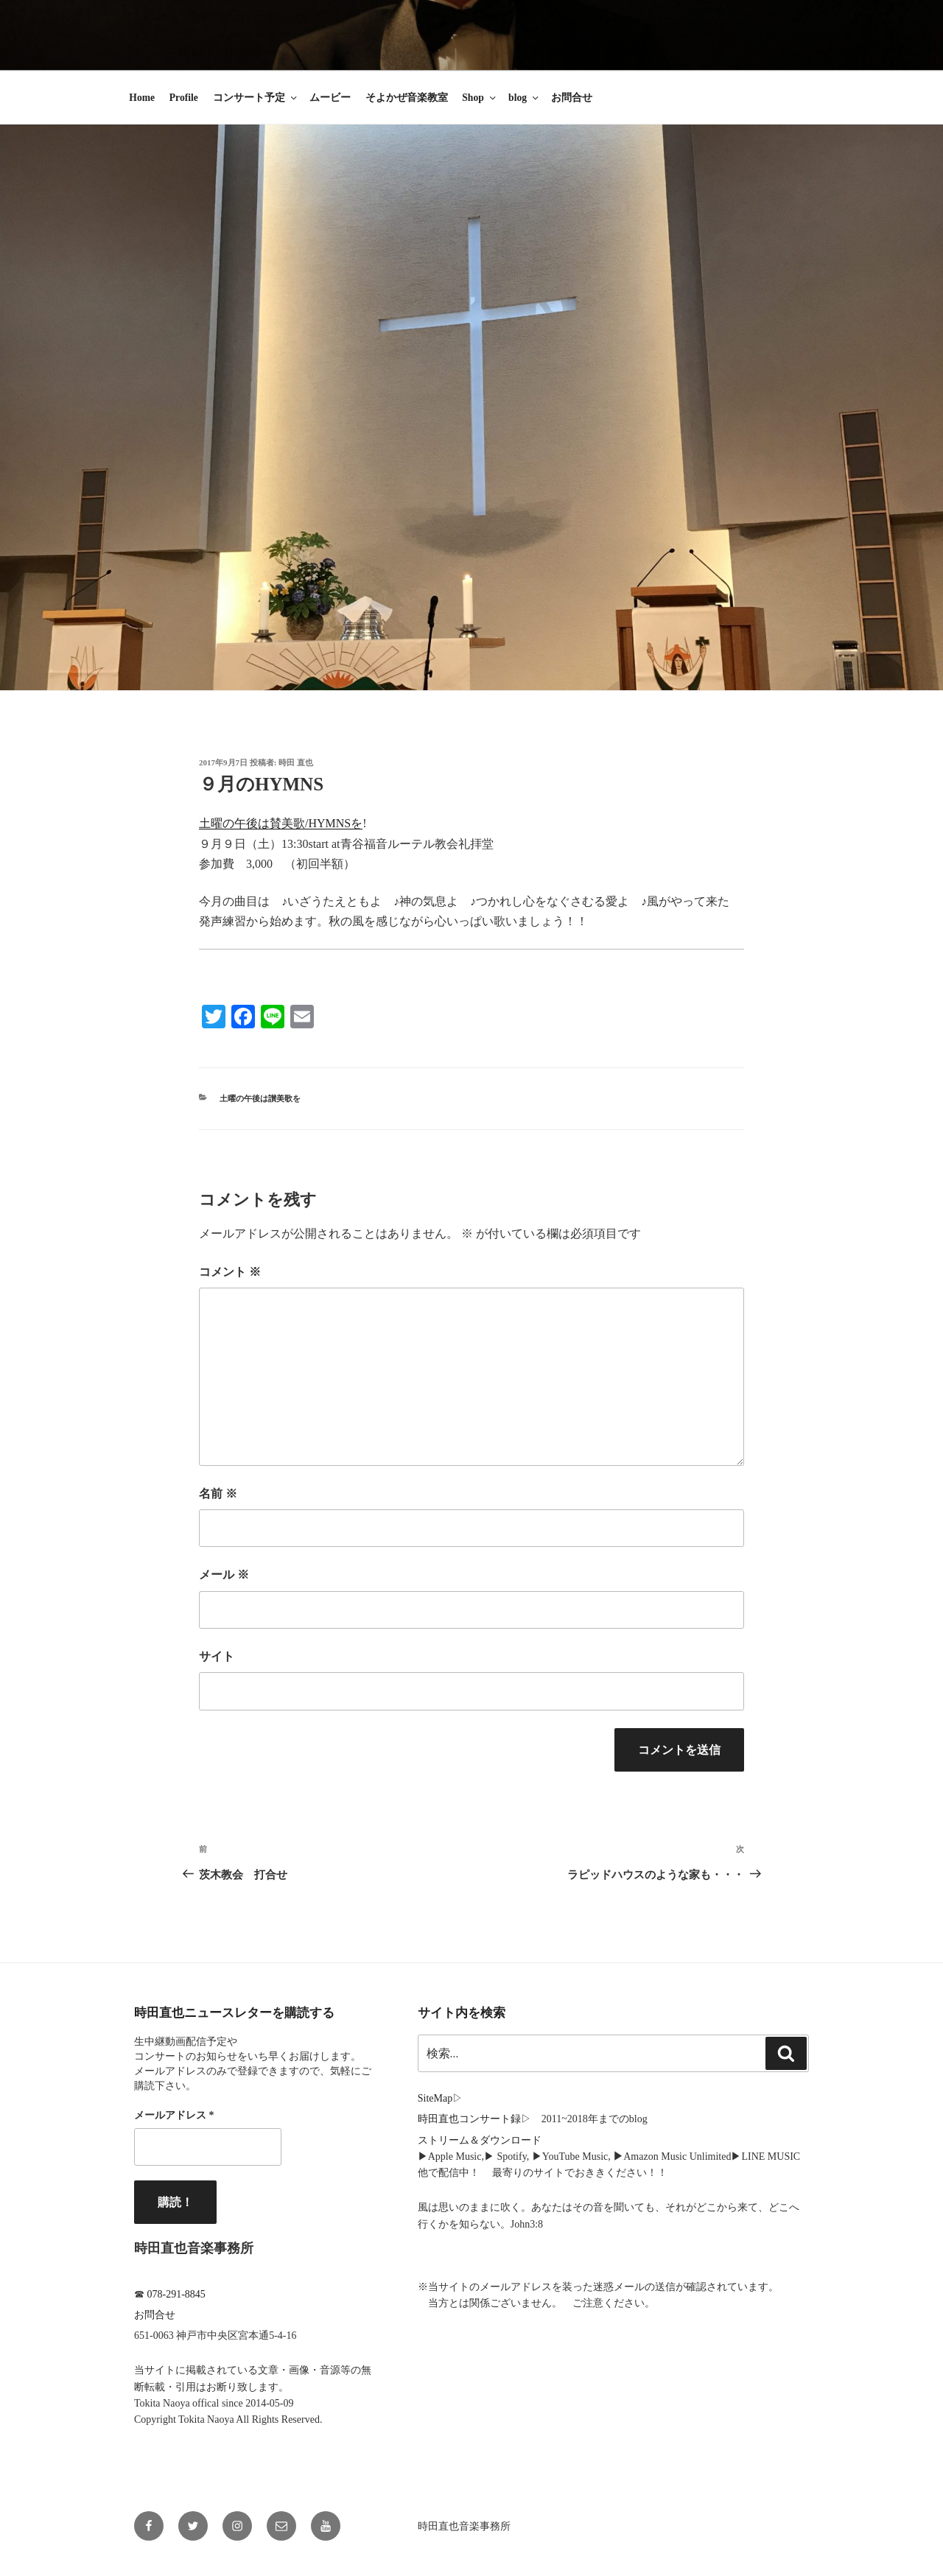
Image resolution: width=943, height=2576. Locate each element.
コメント (230, 1272)
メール (224, 1574)
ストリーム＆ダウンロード (479, 2140)
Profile (183, 97)
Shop (479, 97)
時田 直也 (295, 762)
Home (142, 97)
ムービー (330, 97)
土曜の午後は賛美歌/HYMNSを (280, 823)
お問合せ (571, 97)
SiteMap (435, 2098)
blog (524, 97)
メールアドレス (174, 2115)
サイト (216, 1656)
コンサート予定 (256, 97)
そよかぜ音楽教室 (406, 97)
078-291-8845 (176, 2294)
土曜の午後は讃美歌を (260, 1098)
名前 (218, 1493)
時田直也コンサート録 (469, 2118)
